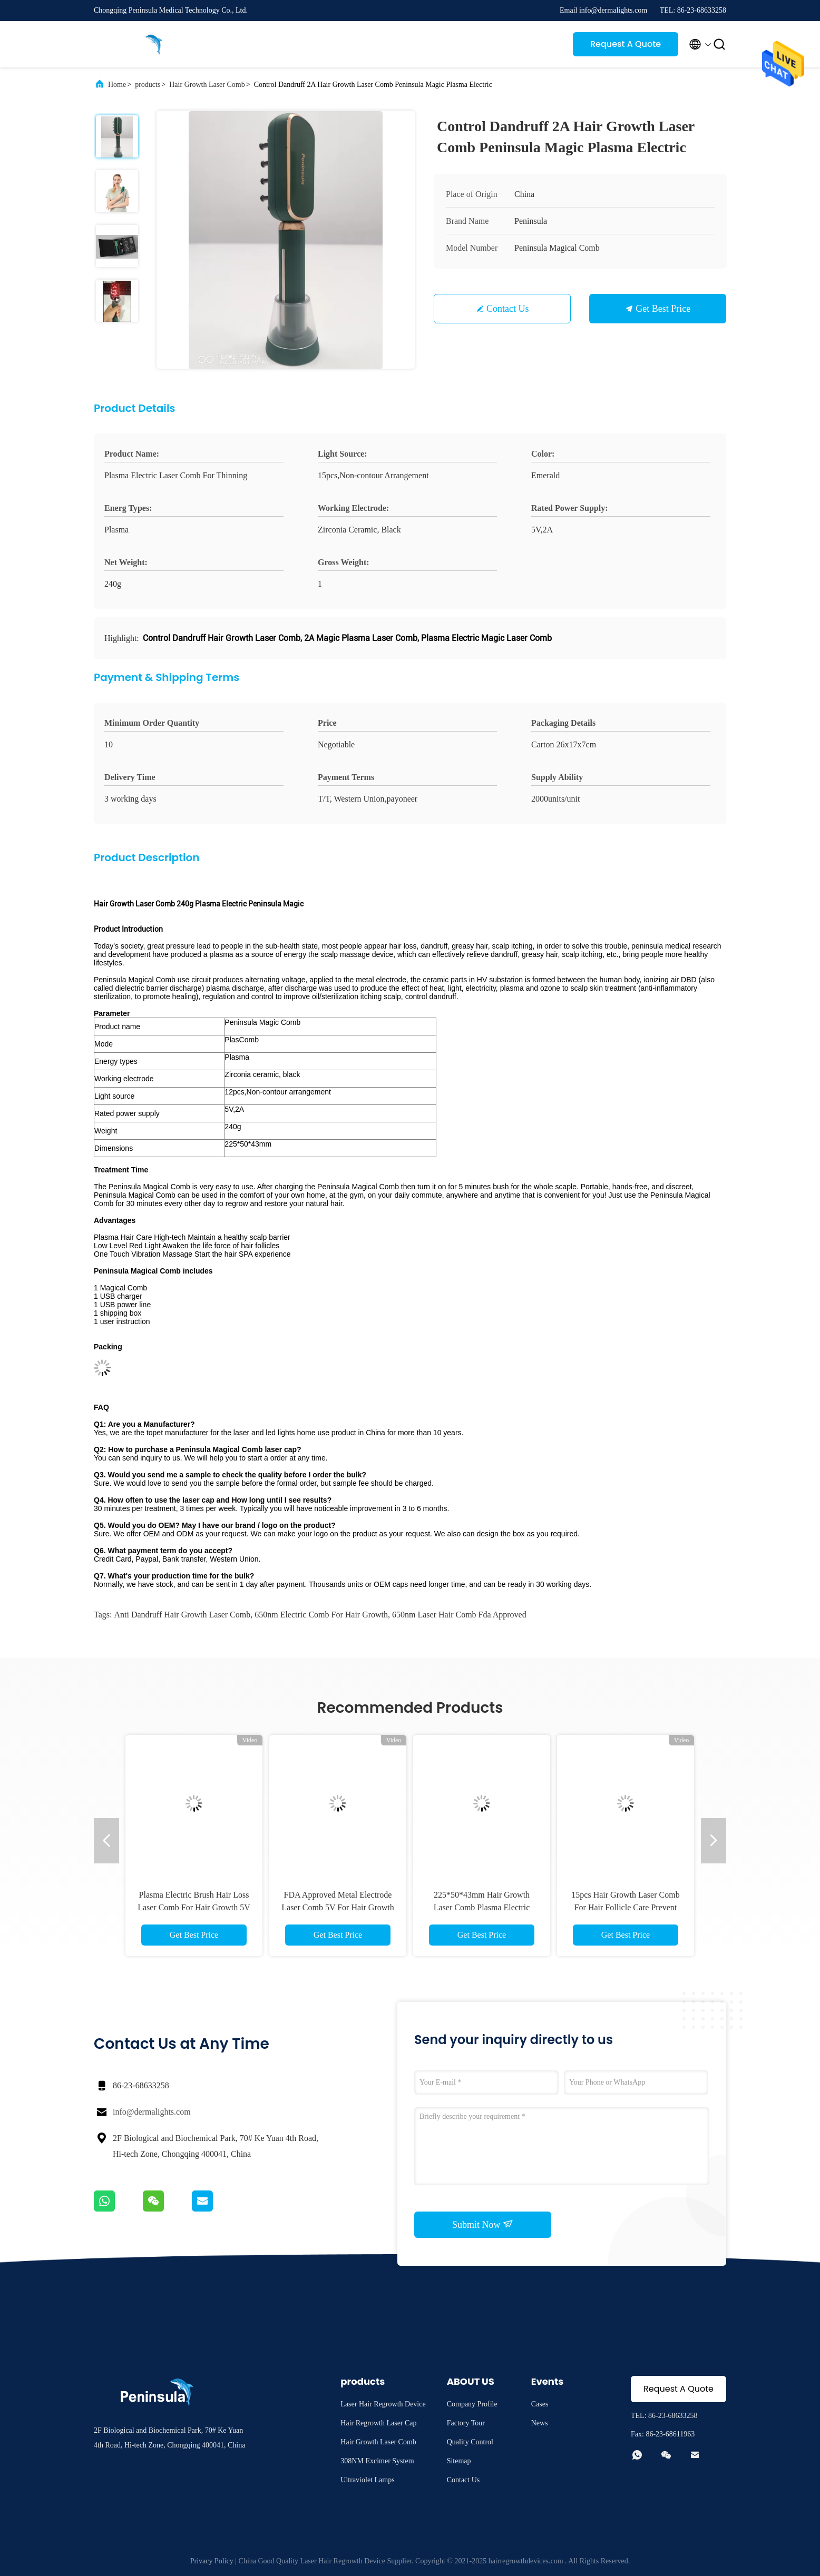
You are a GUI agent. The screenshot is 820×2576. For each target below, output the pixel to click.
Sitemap (459, 2461)
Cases (540, 2404)
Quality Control (470, 2442)
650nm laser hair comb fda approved (459, 1614)
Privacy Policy (211, 2561)
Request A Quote (625, 44)
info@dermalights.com (152, 2111)
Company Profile (472, 2404)
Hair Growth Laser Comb (207, 84)
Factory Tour (466, 2423)
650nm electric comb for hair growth (321, 1614)
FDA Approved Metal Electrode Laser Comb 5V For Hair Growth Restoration (337, 1907)
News (539, 2423)
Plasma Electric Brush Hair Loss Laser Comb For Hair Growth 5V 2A (194, 1907)
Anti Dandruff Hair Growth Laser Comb (182, 1614)
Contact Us (507, 308)
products (147, 84)
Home (117, 84)
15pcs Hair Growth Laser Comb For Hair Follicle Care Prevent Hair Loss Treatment (625, 1907)
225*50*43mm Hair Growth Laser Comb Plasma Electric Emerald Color (482, 1907)
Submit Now (482, 2224)
